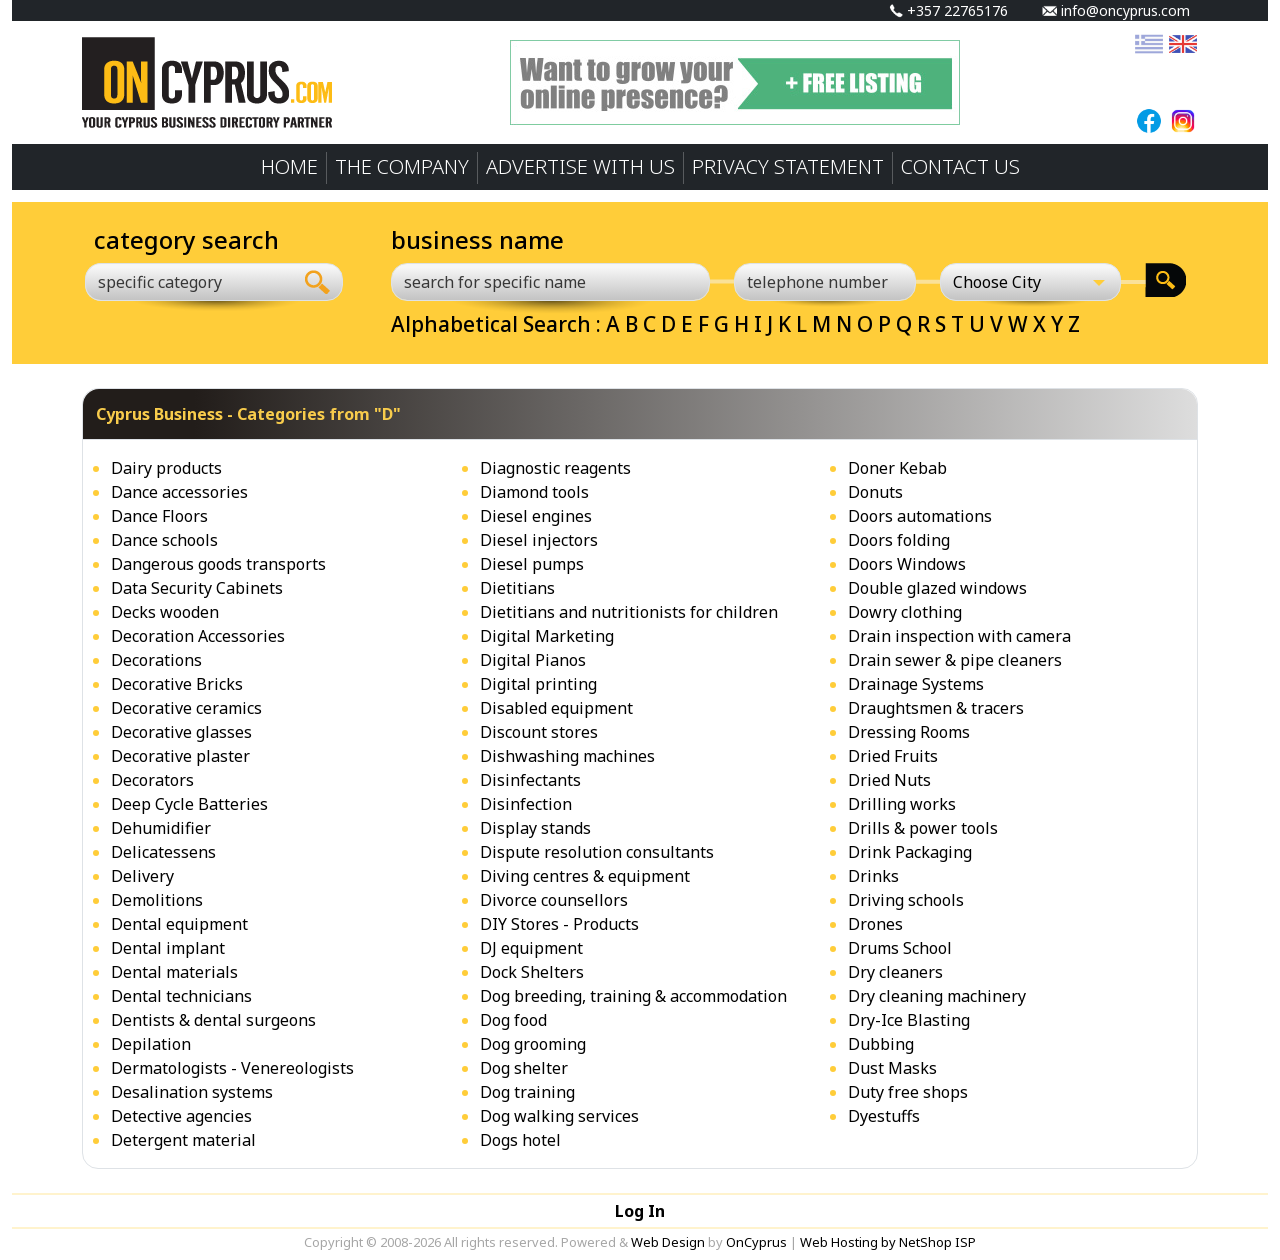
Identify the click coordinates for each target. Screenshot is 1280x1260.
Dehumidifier (161, 828)
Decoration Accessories (198, 636)
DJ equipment (531, 948)
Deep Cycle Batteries (189, 804)
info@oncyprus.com (1116, 10)
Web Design (668, 1242)
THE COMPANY (402, 166)
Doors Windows (907, 564)
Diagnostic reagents (555, 468)
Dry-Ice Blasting (909, 1020)
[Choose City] (1031, 282)
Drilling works (902, 804)
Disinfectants (530, 780)
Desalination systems (192, 1092)
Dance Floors (159, 516)
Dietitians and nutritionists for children (629, 612)
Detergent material (183, 1140)
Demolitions (157, 900)
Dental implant (168, 948)
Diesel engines (536, 516)
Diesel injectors (539, 540)
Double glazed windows (937, 588)
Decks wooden (165, 612)
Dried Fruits (893, 756)
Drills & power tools (923, 828)
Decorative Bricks (177, 684)
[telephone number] (825, 282)
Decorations (156, 660)
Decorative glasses (181, 732)
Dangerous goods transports (218, 564)
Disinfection (526, 804)
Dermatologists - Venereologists (232, 1068)
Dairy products (166, 468)
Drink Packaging (910, 852)
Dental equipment (179, 924)
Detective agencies (181, 1116)
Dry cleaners (895, 972)
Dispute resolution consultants (597, 852)
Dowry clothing (905, 612)
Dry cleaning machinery (937, 996)
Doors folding (899, 540)
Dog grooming (533, 1044)
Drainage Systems (916, 684)
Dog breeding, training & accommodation (633, 996)
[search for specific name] (550, 282)
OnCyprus (756, 1242)
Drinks (873, 876)
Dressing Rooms (909, 732)
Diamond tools (534, 492)
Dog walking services (559, 1116)
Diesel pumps (532, 564)
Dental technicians (181, 996)
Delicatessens (163, 852)
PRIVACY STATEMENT (788, 166)
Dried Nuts (889, 780)
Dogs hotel (520, 1140)
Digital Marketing (547, 636)
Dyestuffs (884, 1116)
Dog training (527, 1092)
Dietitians (517, 588)
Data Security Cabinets (197, 588)
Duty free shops (908, 1092)
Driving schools (906, 900)
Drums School (900, 948)
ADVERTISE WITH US (580, 166)
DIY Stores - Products (559, 924)
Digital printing (538, 684)
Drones (875, 924)
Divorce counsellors (554, 900)
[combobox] (189, 282)
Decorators (152, 780)
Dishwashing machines (567, 756)
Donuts (875, 492)
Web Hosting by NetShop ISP (888, 1242)
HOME (289, 166)
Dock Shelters (532, 972)
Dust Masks (892, 1068)
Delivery (142, 876)
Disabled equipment (556, 708)
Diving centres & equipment (585, 876)
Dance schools (164, 540)
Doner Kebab (897, 468)
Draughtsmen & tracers (936, 708)
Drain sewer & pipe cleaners (955, 660)
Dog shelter (524, 1068)
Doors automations (920, 516)
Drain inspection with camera (959, 636)
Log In (640, 1211)
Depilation (151, 1044)
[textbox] (177, 282)
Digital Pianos (533, 660)
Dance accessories (179, 492)
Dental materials (174, 972)
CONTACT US (960, 166)
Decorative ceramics (186, 708)
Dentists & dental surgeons (213, 1020)
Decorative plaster (180, 756)
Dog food (513, 1020)
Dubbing (881, 1044)
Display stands (535, 828)
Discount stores (539, 732)
